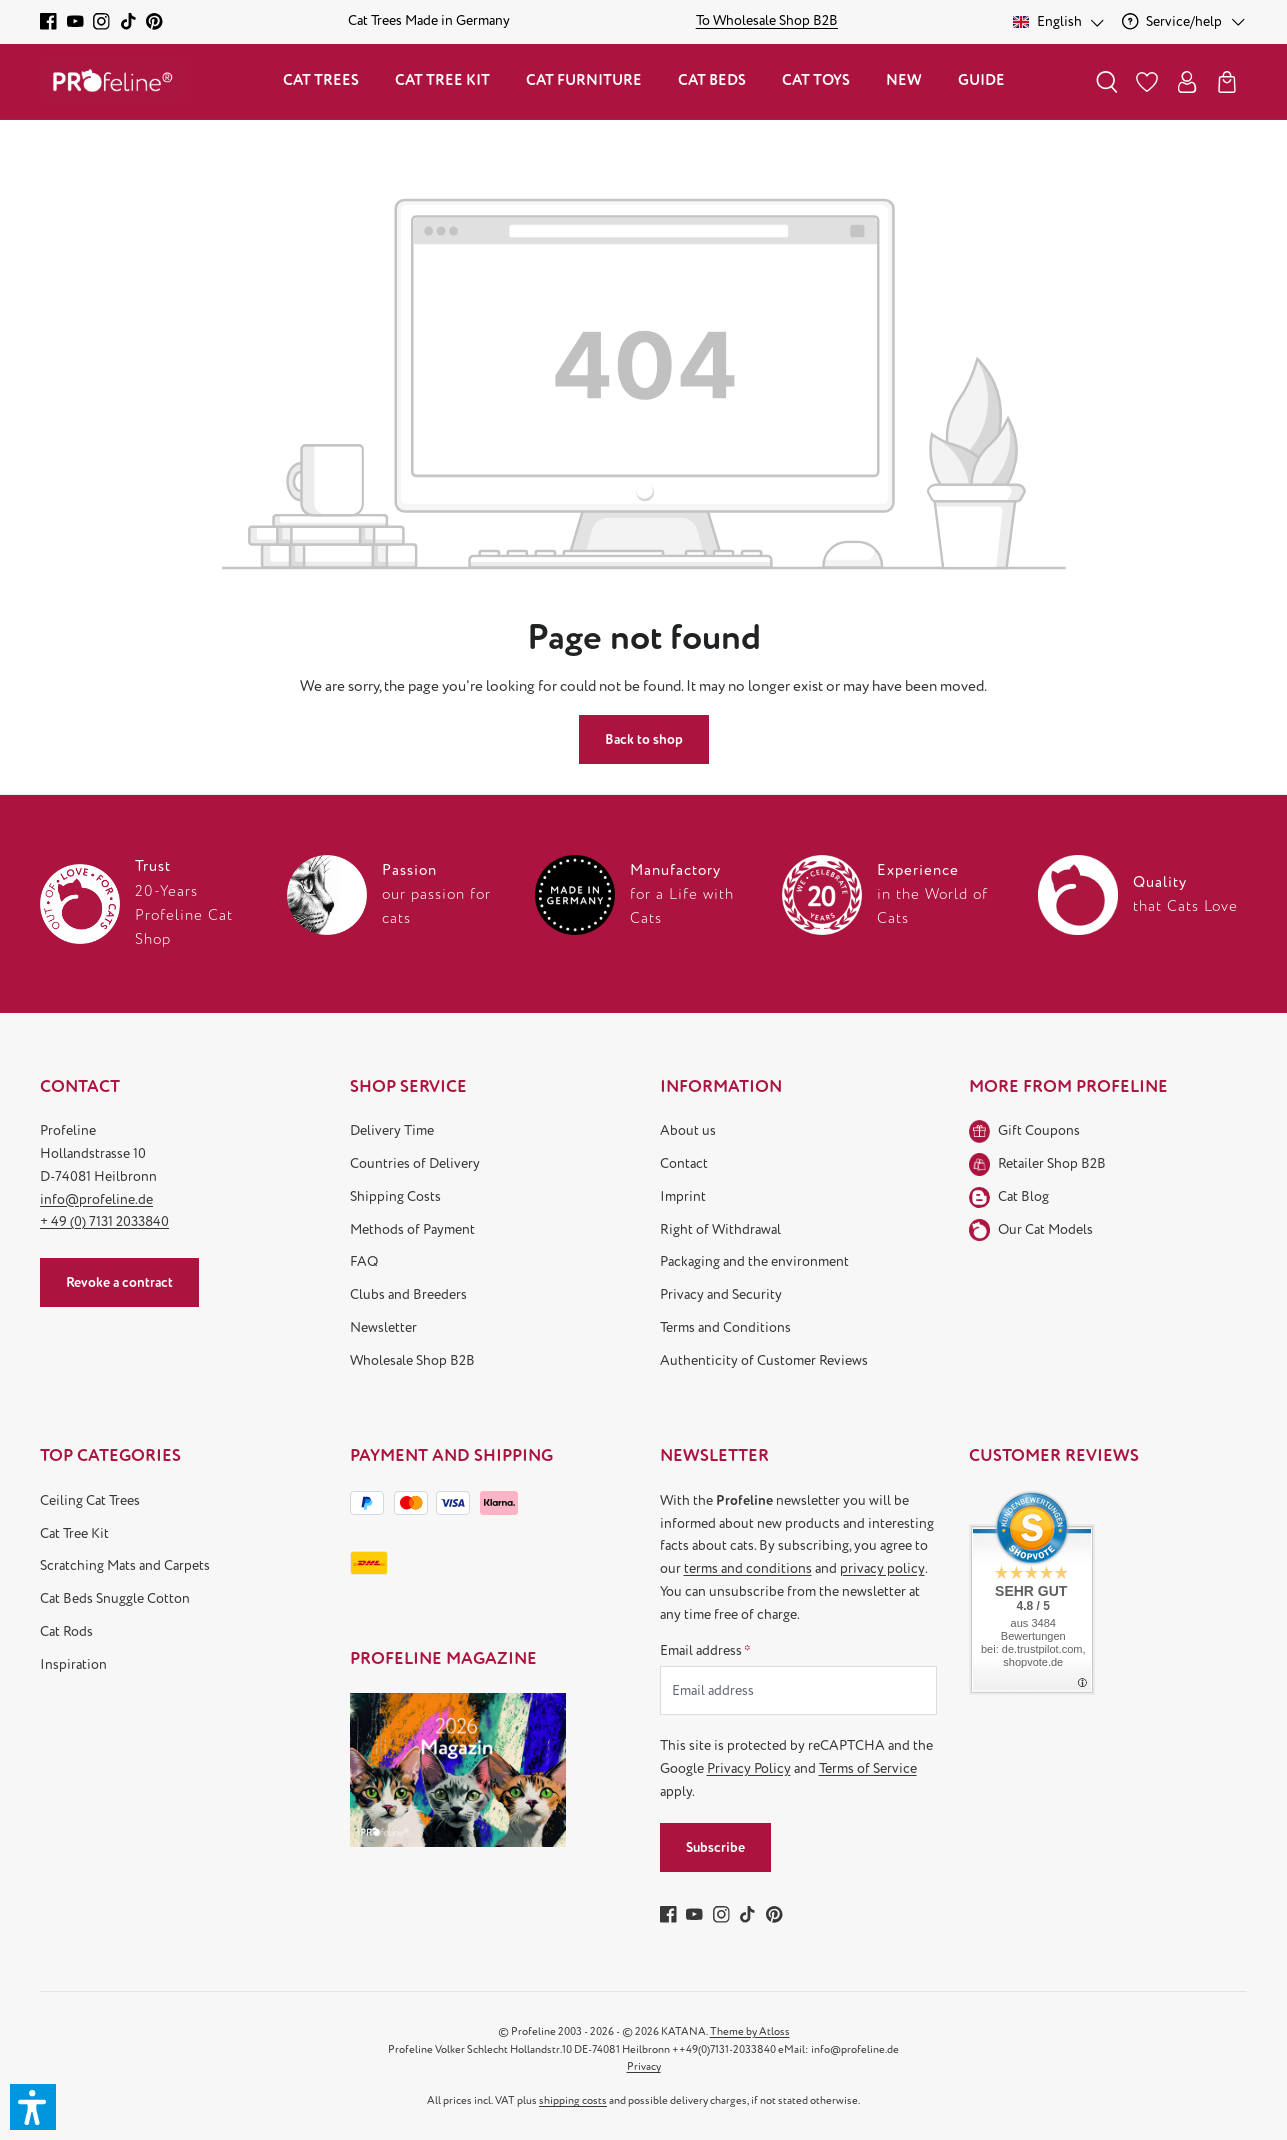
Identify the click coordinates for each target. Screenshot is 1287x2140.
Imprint (683, 1196)
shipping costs (573, 2100)
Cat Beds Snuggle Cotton (115, 1598)
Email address (705, 1650)
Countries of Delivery (415, 1163)
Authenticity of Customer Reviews (764, 1360)
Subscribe (715, 1847)
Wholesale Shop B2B (412, 1360)
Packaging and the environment (754, 1261)
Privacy (644, 2066)
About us (688, 1130)
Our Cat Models (1045, 1229)
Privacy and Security (721, 1294)
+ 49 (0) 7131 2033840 (104, 1221)
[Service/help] (1184, 21)
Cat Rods (66, 1631)
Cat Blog (1023, 1196)
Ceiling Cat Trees (90, 1500)
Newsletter (383, 1327)
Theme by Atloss (750, 2031)
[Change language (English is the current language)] (1059, 21)
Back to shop (644, 739)
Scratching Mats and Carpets (125, 1565)
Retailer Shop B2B (1052, 1163)
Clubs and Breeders (408, 1294)
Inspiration (73, 1664)
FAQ (364, 1261)
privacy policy (882, 1568)
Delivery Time (392, 1130)
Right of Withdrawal (720, 1229)
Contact (684, 1163)
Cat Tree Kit (74, 1533)
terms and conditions (748, 1568)
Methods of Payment (412, 1229)
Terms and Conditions (725, 1327)
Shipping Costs (395, 1196)
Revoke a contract (119, 1282)
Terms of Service (868, 1768)
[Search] (1107, 82)
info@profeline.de (96, 1199)
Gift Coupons (1039, 1130)
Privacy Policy (749, 1768)
